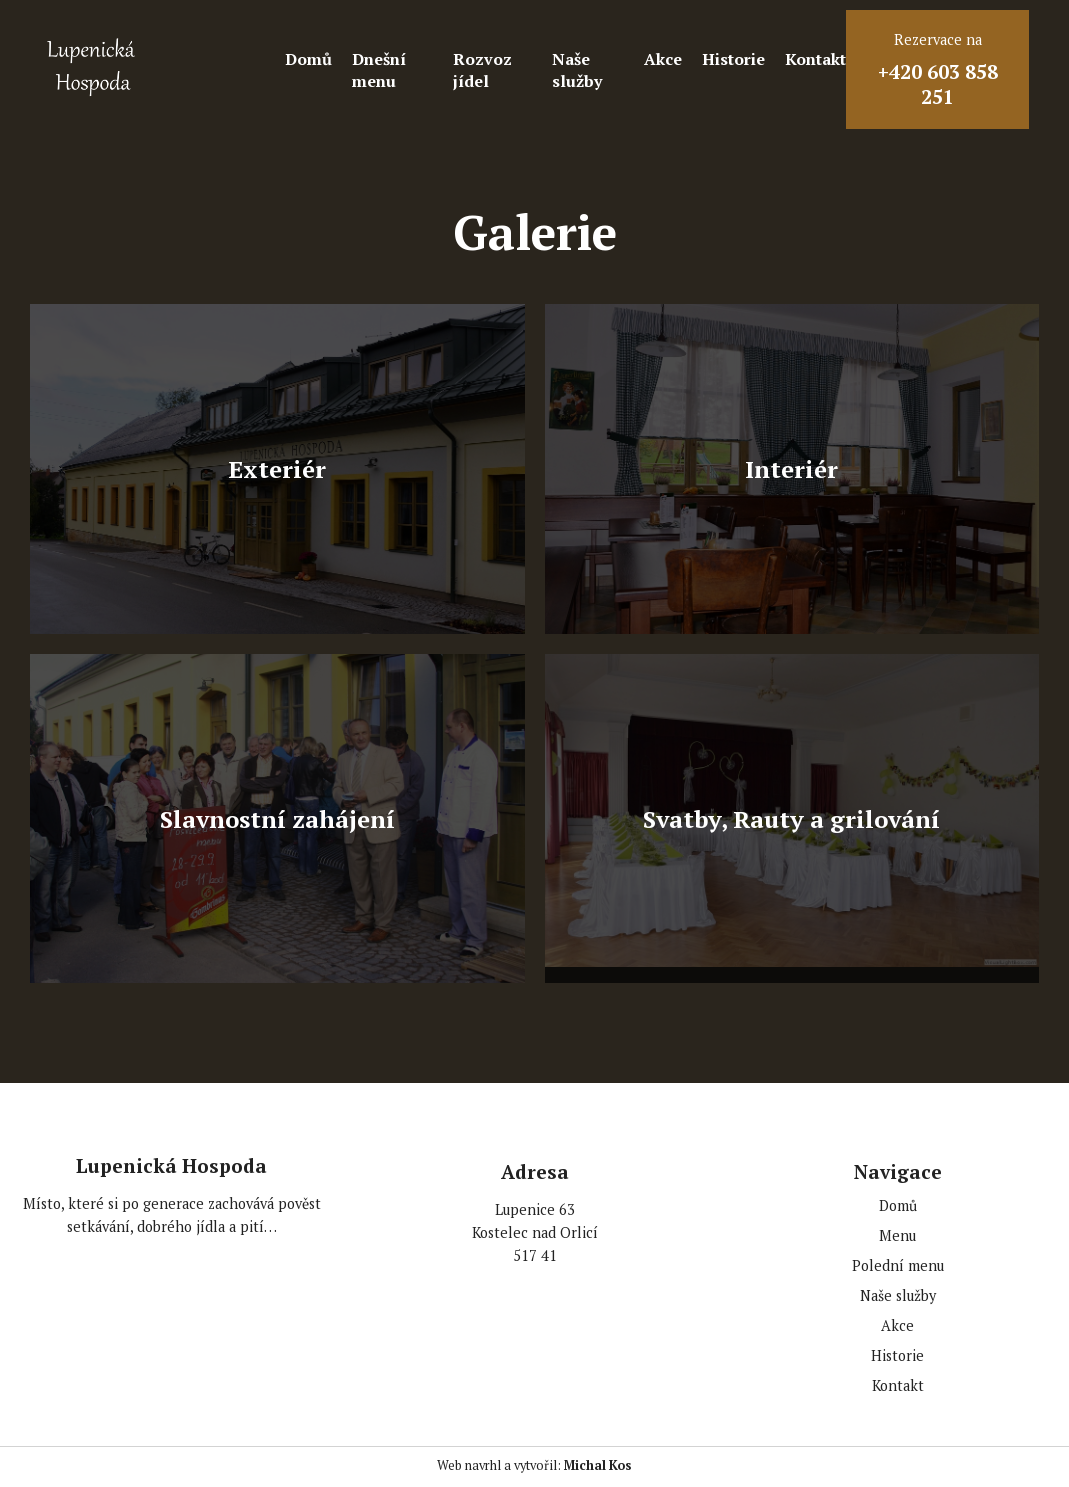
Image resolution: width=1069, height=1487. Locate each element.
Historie (733, 59)
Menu (897, 1235)
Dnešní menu (379, 70)
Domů (308, 59)
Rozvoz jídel (482, 70)
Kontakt (815, 59)
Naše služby (577, 70)
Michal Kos (598, 1465)
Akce (663, 59)
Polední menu (898, 1265)
